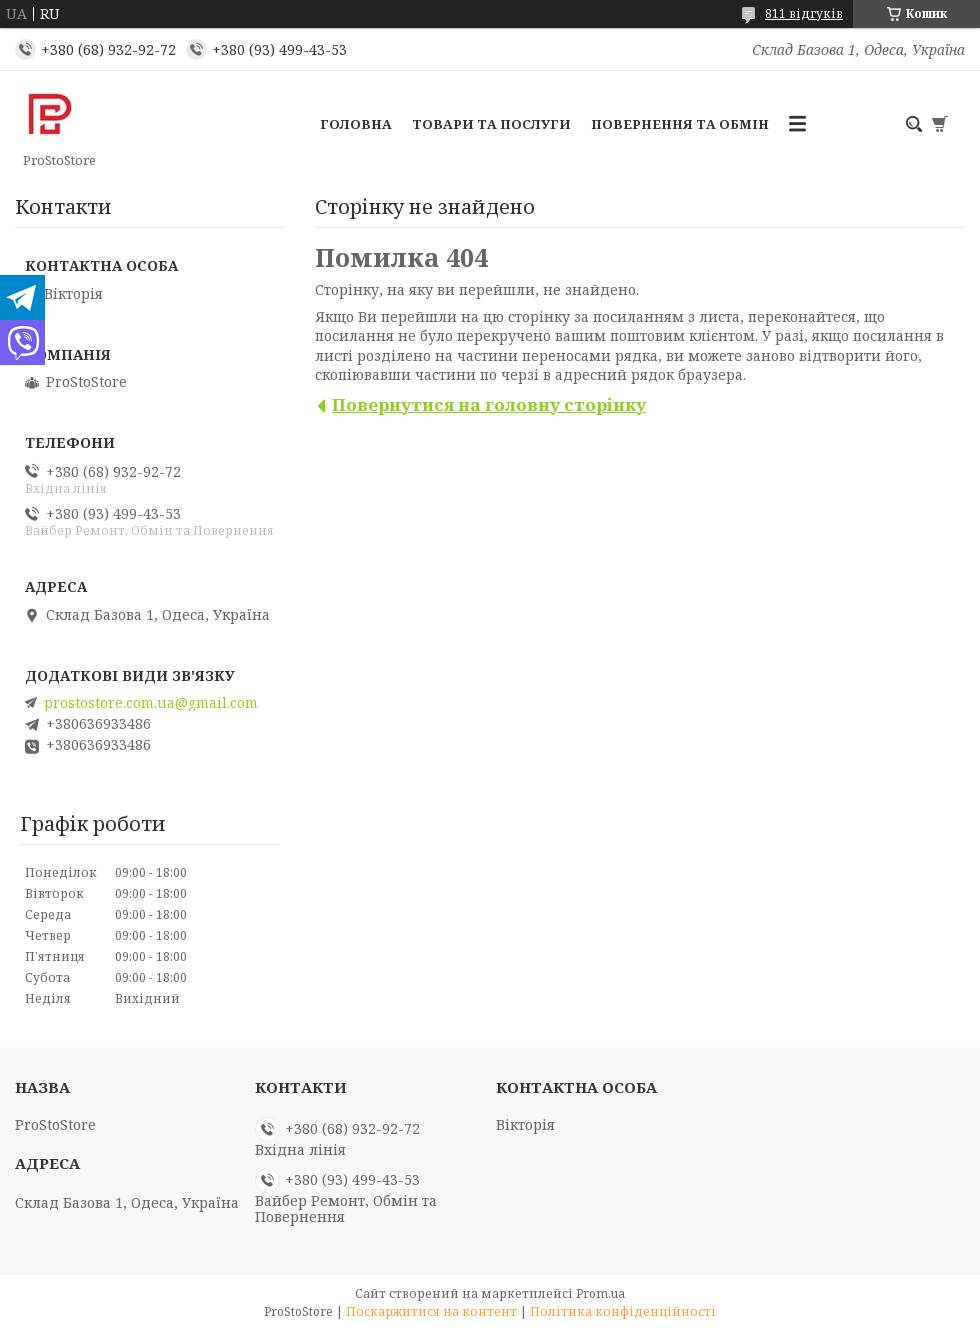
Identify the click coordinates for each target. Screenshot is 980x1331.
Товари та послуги (491, 124)
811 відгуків (804, 13)
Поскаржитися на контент (431, 1311)
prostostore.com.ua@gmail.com (151, 703)
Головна (356, 124)
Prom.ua (600, 1293)
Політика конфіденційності (623, 1311)
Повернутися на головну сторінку (489, 404)
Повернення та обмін (680, 124)
